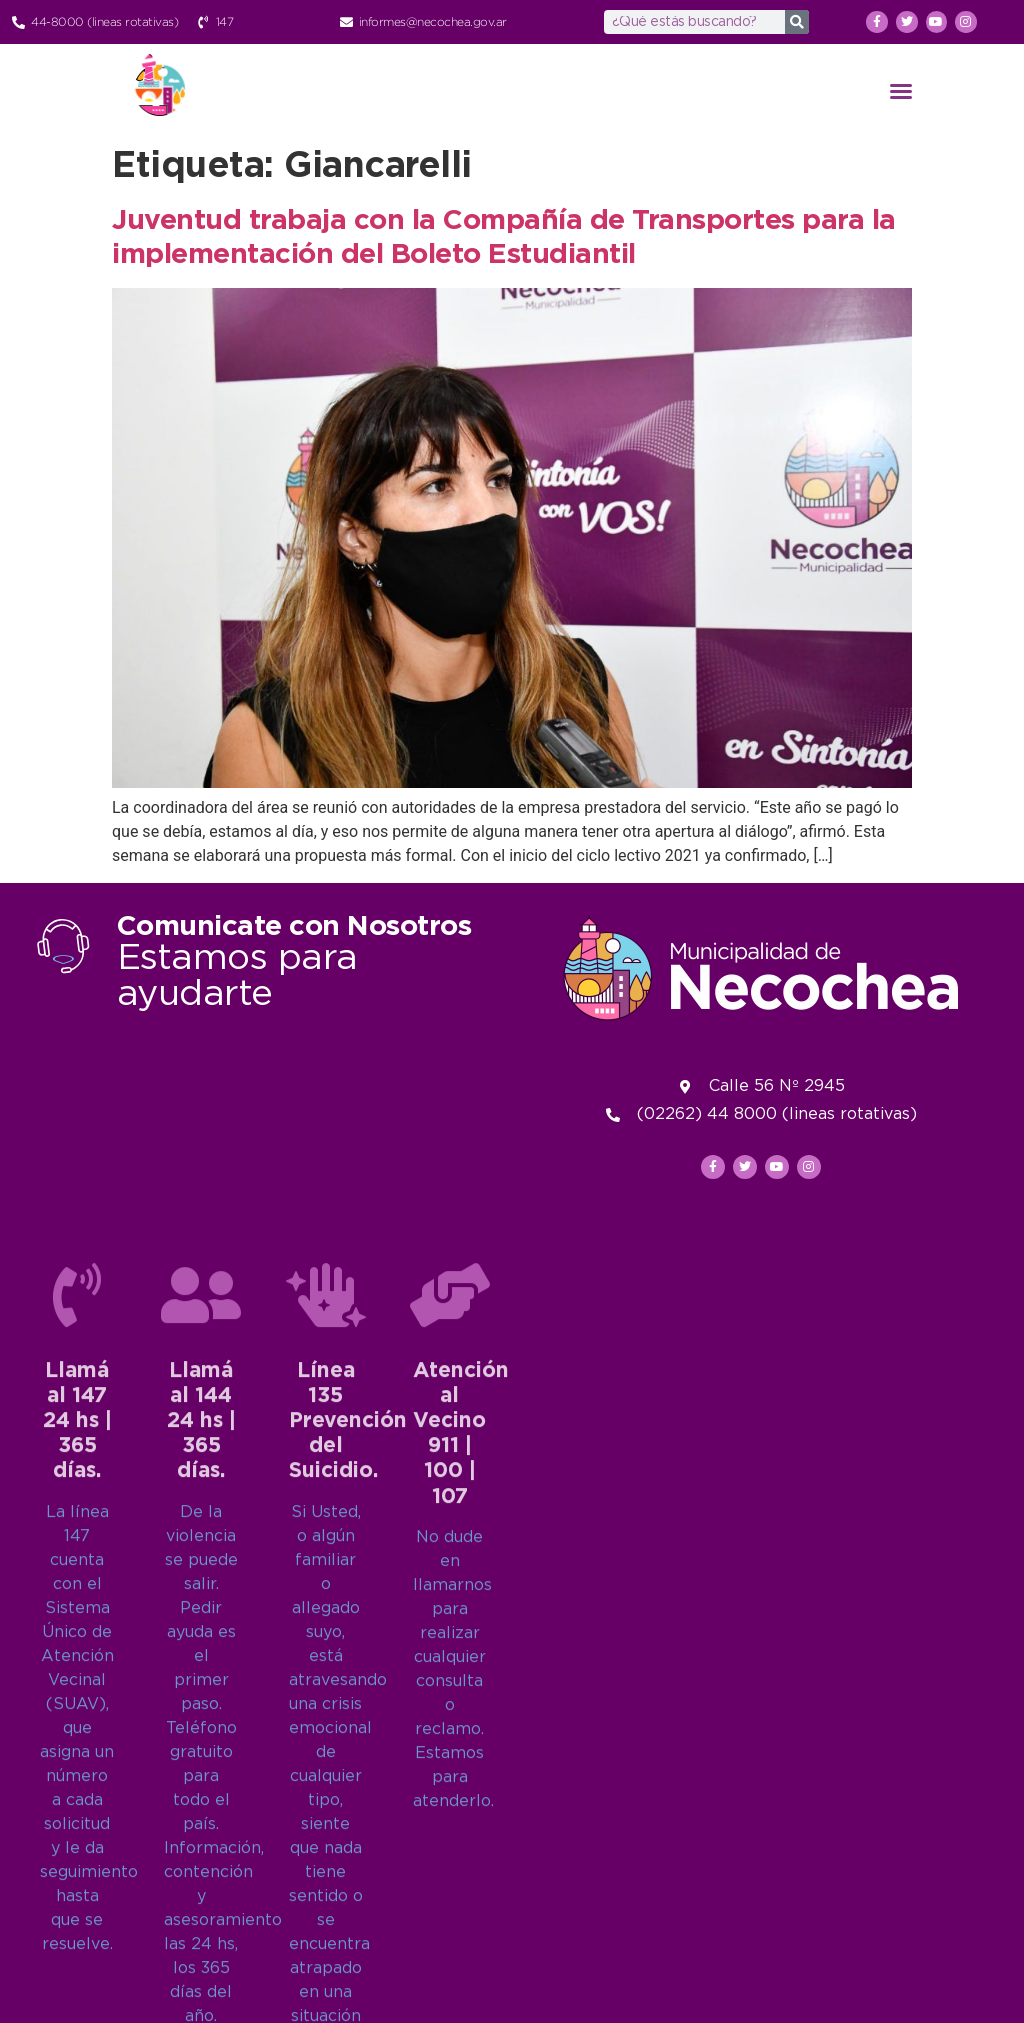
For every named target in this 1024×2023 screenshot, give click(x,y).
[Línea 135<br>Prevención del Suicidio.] (326, 1675)
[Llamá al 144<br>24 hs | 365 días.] (201, 1675)
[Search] (797, 22)
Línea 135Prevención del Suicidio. (348, 1801)
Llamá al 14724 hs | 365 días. (77, 1801)
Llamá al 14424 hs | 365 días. (201, 1801)
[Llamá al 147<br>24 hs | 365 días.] (77, 1675)
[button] (901, 91)
